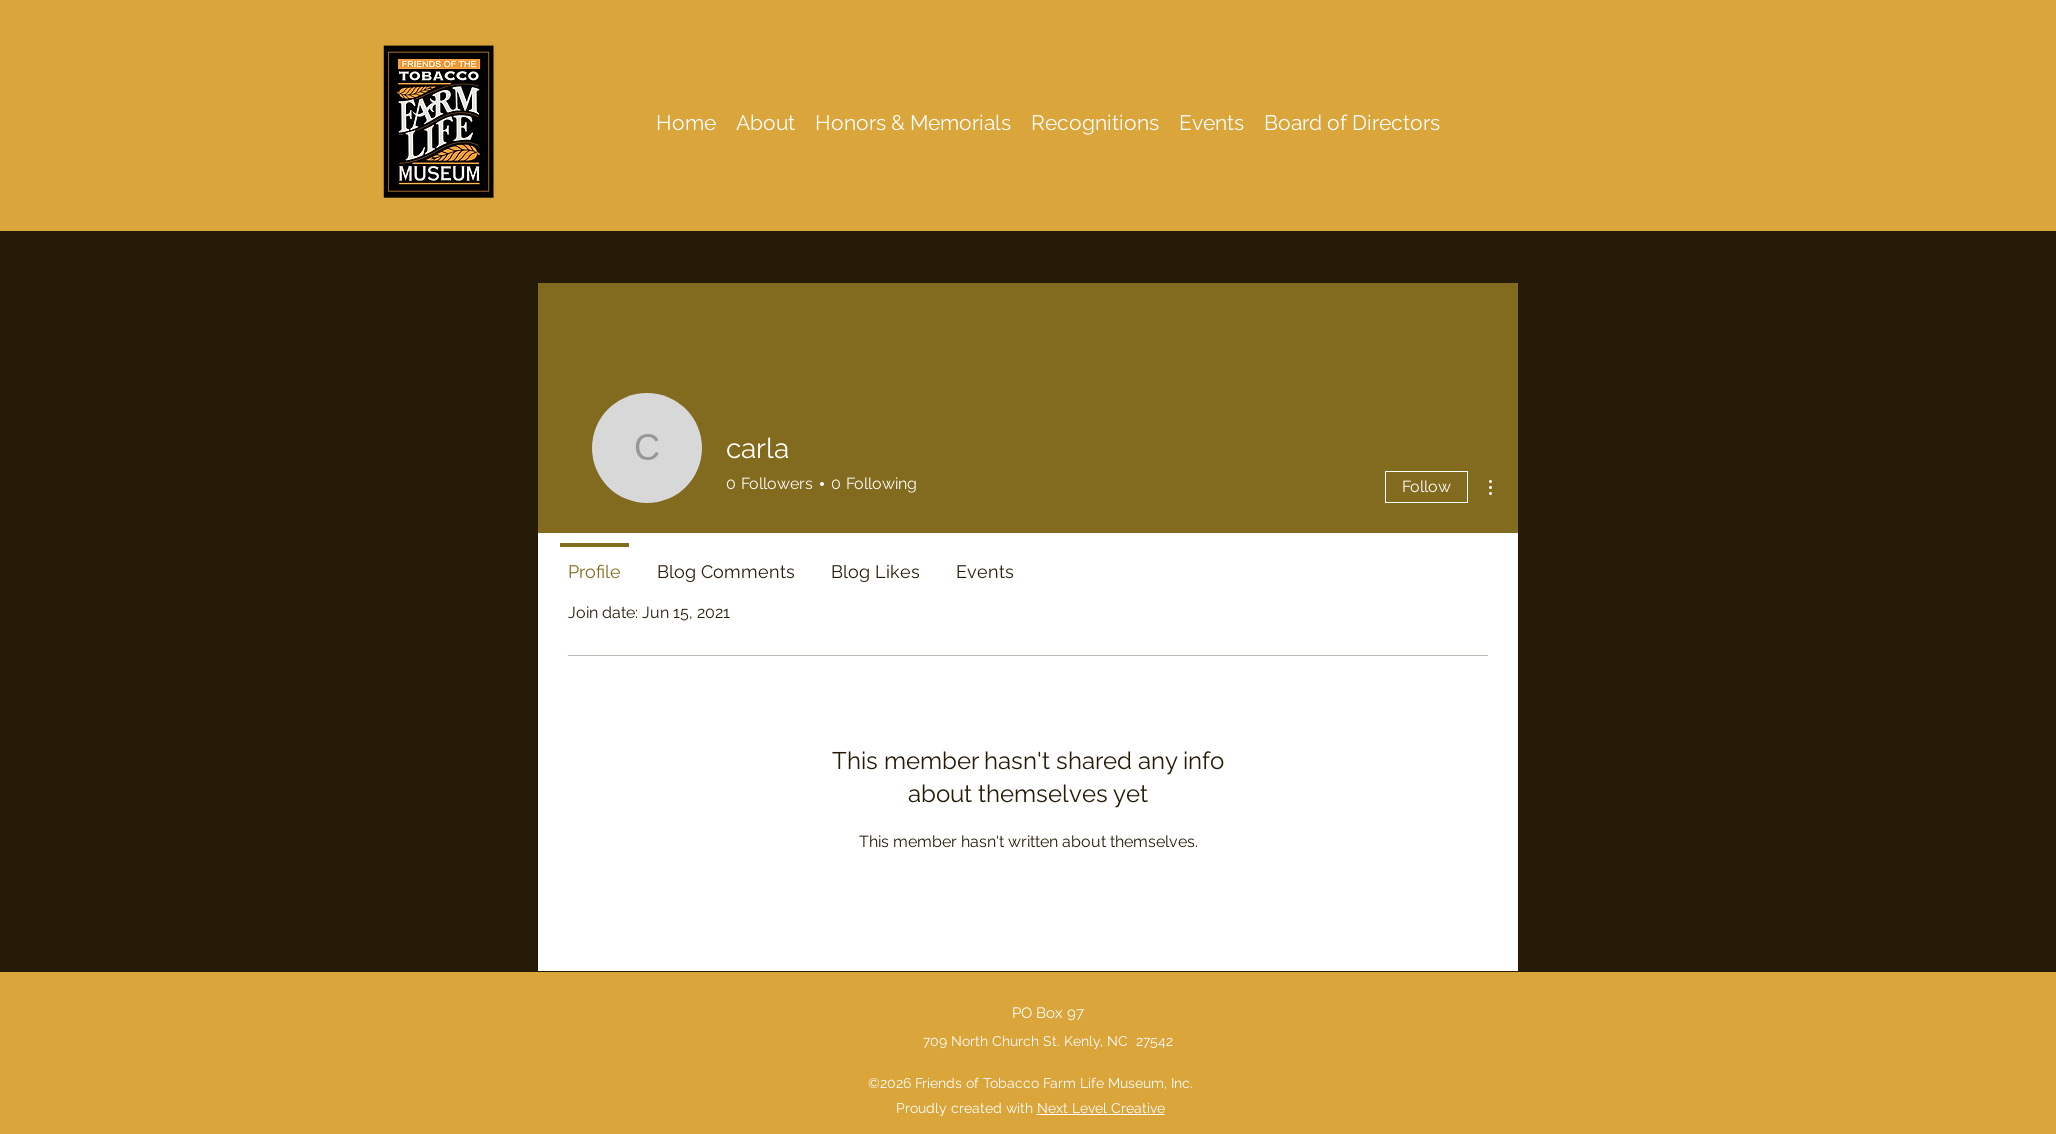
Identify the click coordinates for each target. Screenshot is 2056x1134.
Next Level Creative (1101, 1108)
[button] (1095, 122)
